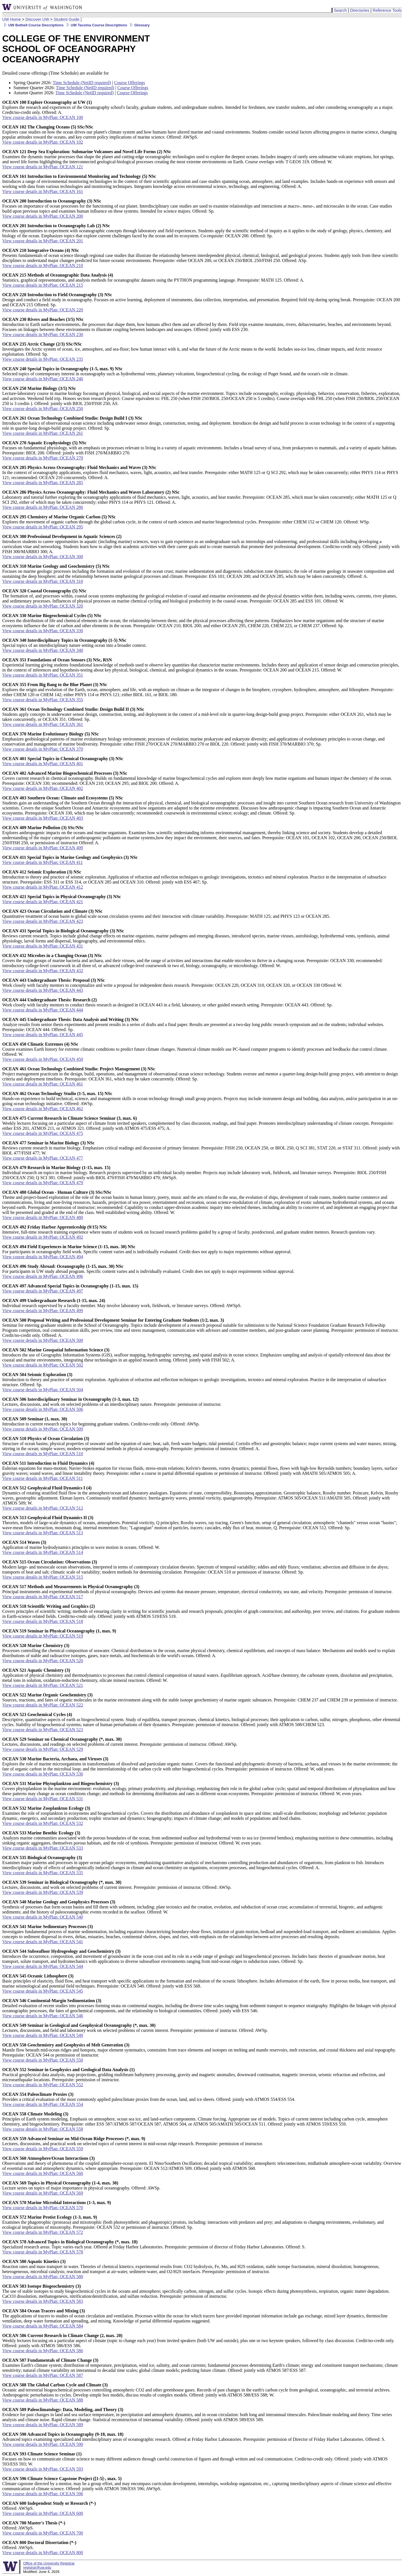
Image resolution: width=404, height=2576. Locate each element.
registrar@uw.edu (37, 2567)
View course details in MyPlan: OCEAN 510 (42, 1453)
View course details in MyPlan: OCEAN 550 (42, 2060)
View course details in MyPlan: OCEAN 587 (42, 2375)
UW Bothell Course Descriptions (33, 25)
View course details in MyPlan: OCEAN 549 (42, 2035)
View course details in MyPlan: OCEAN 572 (42, 2232)
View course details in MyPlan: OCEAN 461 (42, 1084)
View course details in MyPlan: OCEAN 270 (42, 458)
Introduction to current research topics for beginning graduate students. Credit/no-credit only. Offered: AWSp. (100, 1421)
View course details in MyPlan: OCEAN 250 (42, 408)
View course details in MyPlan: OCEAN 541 (42, 1941)
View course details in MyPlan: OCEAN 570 (42, 2207)
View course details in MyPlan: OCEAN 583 (42, 2301)
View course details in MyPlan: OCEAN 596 (42, 2493)
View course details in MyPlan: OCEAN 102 (42, 142)
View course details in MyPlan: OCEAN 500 (42, 1340)
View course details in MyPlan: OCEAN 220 (42, 309)
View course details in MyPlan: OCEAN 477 (42, 1158)
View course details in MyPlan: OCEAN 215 (42, 285)
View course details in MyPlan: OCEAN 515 (42, 1577)
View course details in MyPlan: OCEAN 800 (42, 2552)
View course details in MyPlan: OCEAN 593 (42, 2469)
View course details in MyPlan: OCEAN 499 (42, 1310)
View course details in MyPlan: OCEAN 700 (42, 2533)
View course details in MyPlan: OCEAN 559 (42, 2148)
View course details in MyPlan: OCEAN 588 (42, 2400)
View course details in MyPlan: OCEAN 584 (42, 2326)
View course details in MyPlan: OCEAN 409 (42, 847)
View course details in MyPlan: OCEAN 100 (42, 117)
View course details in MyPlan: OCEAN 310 (42, 581)
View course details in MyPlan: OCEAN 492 (42, 1237)
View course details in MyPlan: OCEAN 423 (42, 921)
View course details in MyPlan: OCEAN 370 (42, 749)
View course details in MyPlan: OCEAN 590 (42, 2444)
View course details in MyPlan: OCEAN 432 (42, 970)
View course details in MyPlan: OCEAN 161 (42, 191)
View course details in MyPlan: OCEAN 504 (42, 1389)
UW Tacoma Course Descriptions (96, 25)
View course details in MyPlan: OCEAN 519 (42, 1636)
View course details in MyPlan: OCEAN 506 (42, 1409)
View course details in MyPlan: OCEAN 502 (42, 1365)
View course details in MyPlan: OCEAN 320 (42, 606)
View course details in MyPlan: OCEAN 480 (42, 1217)
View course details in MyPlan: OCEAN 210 (42, 265)
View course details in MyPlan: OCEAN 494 (42, 1256)
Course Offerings (129, 82)
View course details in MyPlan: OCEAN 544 (42, 1966)
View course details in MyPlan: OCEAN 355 (42, 699)
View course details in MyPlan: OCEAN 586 (42, 2350)
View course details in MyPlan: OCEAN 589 (42, 2424)
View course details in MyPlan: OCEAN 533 (42, 1848)
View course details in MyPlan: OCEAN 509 (42, 1429)
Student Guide (66, 19)
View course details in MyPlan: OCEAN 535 (42, 1872)
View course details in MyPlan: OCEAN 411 (42, 862)
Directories (359, 10)
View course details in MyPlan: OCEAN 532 (42, 1823)
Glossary (139, 25)
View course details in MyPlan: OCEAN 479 (42, 1182)
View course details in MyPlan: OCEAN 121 (42, 166)
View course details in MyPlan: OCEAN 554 (42, 2104)
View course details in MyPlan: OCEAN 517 (42, 1596)
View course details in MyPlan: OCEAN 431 (42, 946)
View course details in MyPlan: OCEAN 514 (42, 1552)
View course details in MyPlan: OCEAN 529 (42, 1749)
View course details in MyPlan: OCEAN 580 (42, 2276)
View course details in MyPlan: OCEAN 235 (42, 359)
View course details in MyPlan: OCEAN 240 (42, 378)
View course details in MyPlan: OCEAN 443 (42, 990)
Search (340, 10)
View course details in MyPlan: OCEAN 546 (42, 2015)
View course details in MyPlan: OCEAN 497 (42, 1291)
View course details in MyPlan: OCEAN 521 (42, 1685)
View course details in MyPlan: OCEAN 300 (42, 556)
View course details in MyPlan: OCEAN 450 (42, 1059)
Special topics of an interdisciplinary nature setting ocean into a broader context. (74, 643)
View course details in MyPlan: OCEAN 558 (42, 2129)
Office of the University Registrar (49, 2563)
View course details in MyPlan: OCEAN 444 (42, 1010)
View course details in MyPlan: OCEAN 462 (42, 1108)
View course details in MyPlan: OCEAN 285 (42, 482)
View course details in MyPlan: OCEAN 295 (42, 527)
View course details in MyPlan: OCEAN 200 (42, 216)
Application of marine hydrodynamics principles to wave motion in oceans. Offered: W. (81, 1545)
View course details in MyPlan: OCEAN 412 (42, 887)
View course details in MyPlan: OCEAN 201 (42, 240)
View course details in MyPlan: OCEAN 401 (42, 763)
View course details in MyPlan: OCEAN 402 (42, 788)
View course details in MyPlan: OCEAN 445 (42, 1034)
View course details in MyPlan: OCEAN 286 (42, 507)
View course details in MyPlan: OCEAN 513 (42, 1532)
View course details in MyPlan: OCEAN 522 (42, 1705)
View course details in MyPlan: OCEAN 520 (42, 1660)
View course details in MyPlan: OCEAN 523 (42, 1729)
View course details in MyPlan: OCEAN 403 (42, 818)
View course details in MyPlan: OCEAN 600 (42, 2513)
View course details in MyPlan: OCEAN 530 (42, 1774)
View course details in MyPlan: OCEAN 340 (42, 650)
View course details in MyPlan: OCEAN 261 (42, 433)
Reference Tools (387, 10)
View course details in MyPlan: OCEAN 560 (42, 2173)
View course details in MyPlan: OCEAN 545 (42, 1991)
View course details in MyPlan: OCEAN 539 (42, 1892)
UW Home (11, 19)
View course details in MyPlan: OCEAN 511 (42, 1478)
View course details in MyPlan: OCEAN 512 (42, 1508)
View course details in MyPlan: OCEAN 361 (42, 724)
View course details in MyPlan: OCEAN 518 (42, 1621)
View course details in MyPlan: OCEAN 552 (42, 2084)
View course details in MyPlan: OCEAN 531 (42, 1798)
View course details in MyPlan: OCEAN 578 (42, 2252)
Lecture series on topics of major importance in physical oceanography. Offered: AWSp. (81, 2185)
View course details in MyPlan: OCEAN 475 (42, 1133)
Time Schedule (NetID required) (82, 82)
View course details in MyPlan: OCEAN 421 (42, 901)
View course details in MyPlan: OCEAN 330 (42, 630)
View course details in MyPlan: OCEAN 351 (42, 675)
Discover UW (37, 19)
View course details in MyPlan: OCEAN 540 (42, 1917)
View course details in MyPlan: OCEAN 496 (42, 1276)
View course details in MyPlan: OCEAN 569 (42, 2193)
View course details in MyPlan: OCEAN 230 (42, 334)
